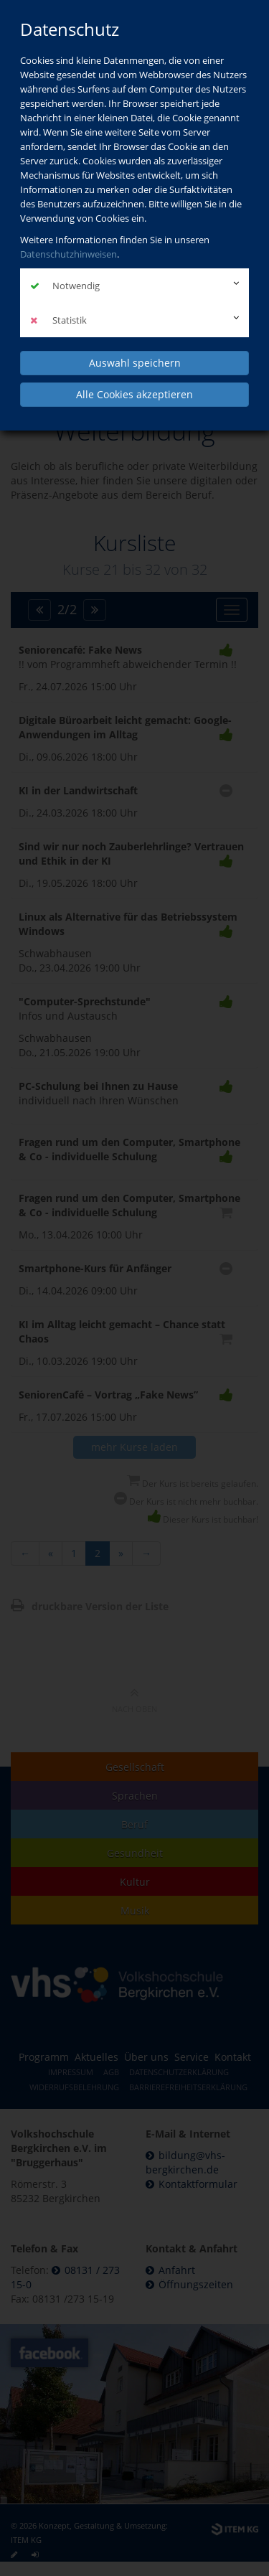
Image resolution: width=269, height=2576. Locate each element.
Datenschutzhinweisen (68, 254)
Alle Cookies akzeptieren (134, 394)
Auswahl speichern (135, 363)
